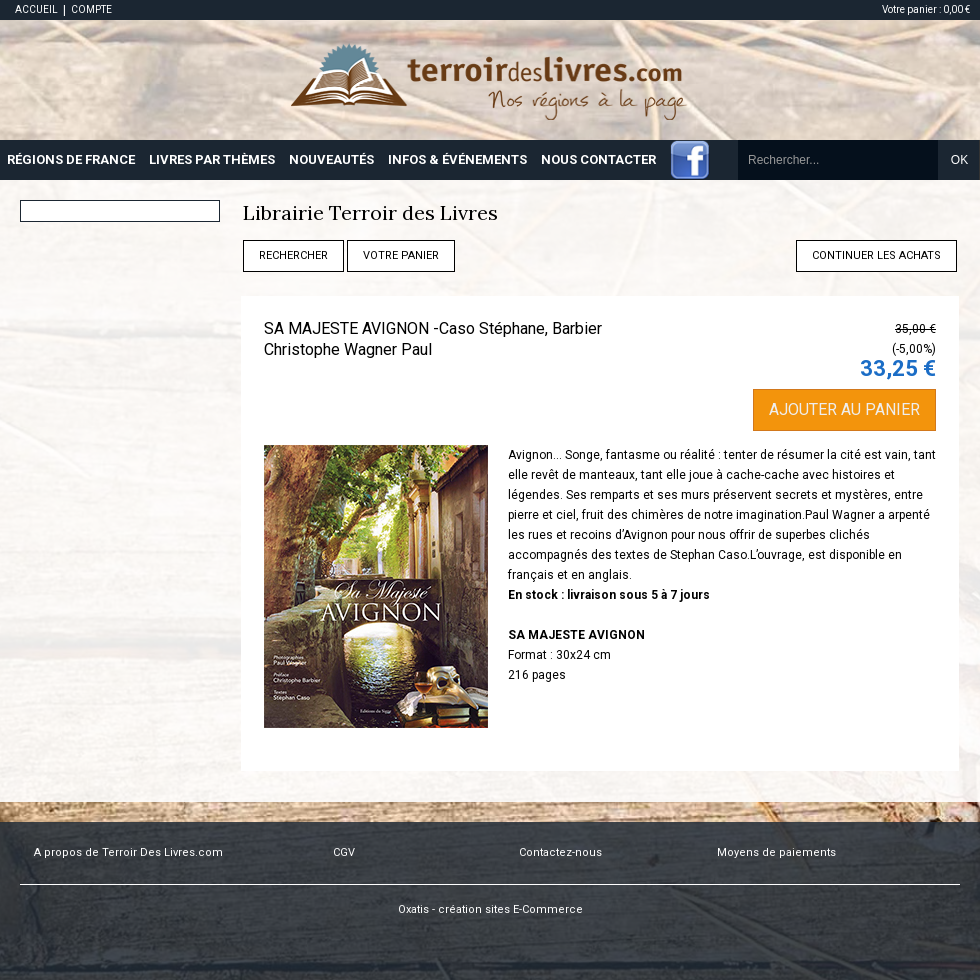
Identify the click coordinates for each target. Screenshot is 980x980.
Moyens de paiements (776, 852)
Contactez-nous (560, 852)
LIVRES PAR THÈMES (212, 159)
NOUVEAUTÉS (331, 159)
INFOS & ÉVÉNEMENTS (457, 159)
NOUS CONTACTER (598, 159)
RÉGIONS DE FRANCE (71, 159)
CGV (344, 852)
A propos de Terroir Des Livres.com (128, 852)
